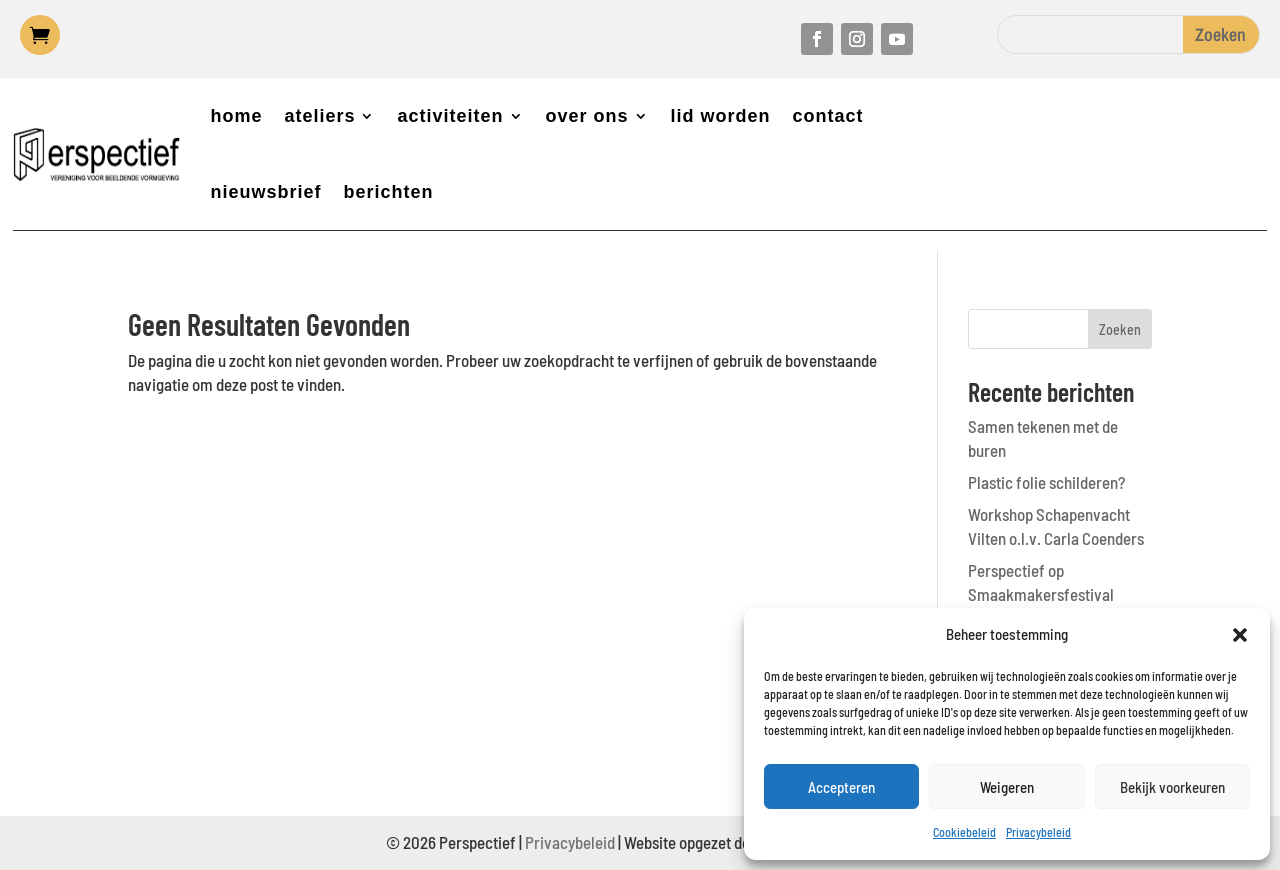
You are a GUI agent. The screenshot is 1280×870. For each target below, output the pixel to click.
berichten (388, 192)
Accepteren (841, 787)
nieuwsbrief (265, 192)
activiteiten (450, 116)
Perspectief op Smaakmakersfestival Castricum (1041, 594)
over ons (587, 116)
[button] (1240, 635)
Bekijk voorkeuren (1172, 787)
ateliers (319, 116)
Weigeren (1007, 787)
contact (828, 116)
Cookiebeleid (964, 832)
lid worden (721, 116)
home (236, 116)
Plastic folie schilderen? (1046, 482)
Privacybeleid (1038, 832)
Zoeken (1120, 329)
